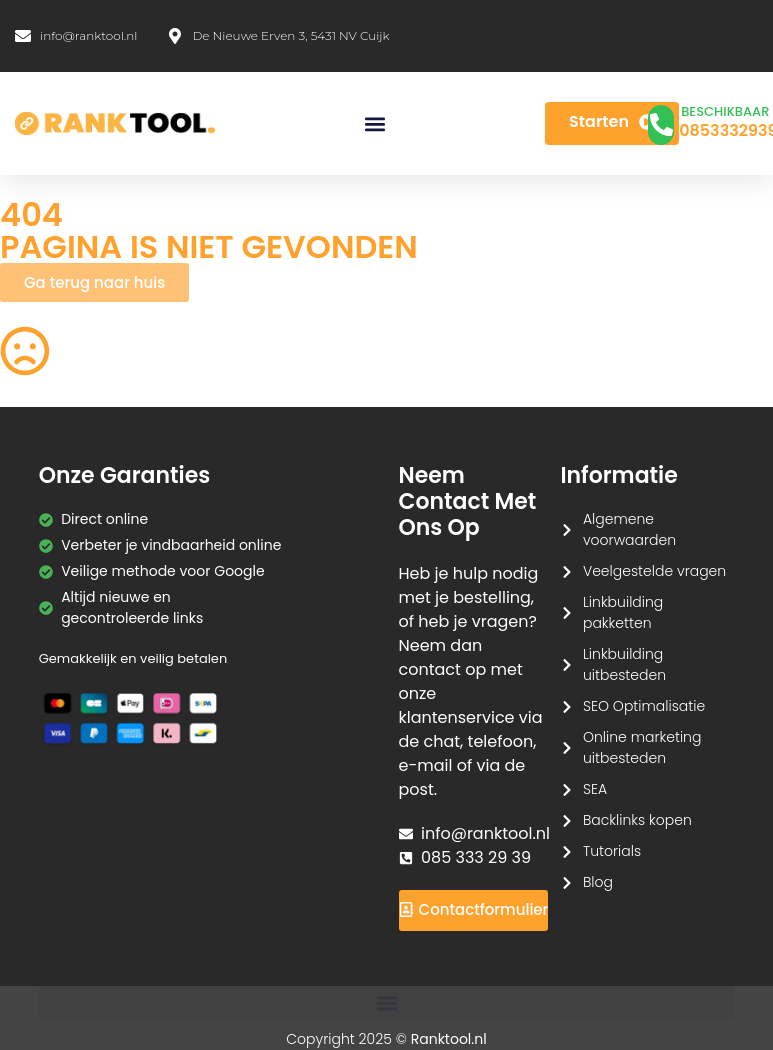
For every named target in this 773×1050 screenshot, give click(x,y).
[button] (375, 123)
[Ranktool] (115, 124)
